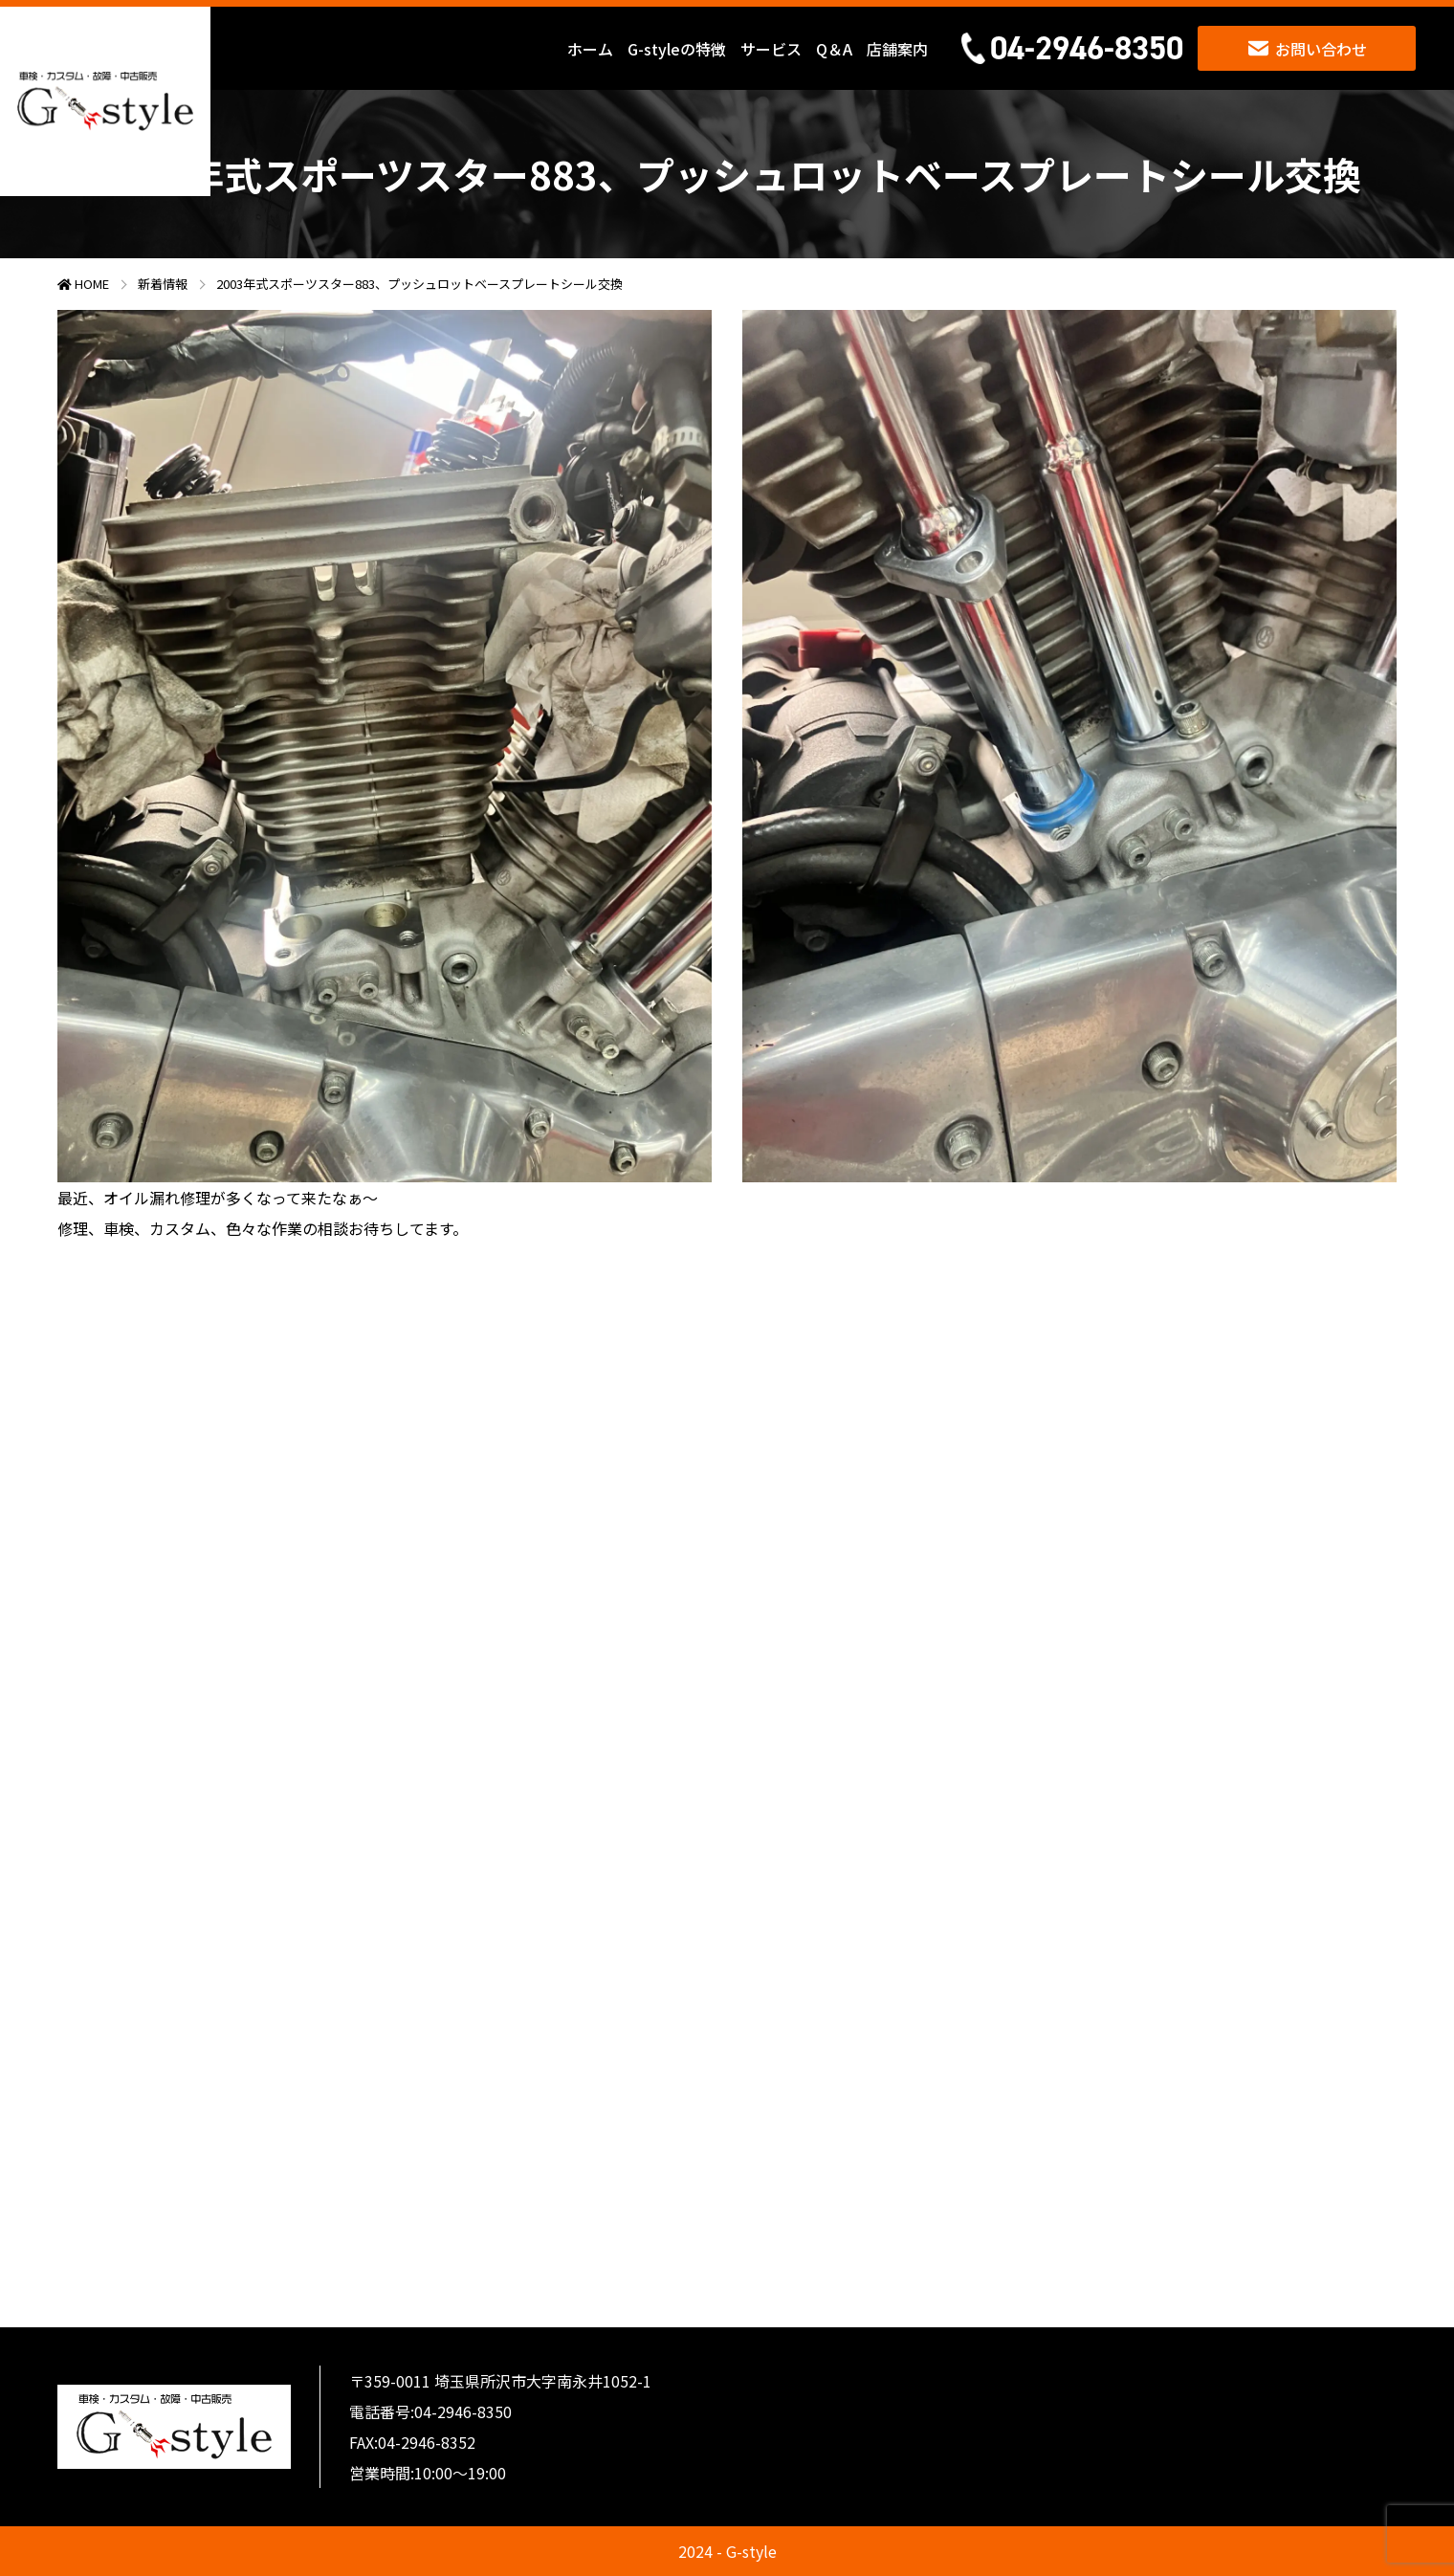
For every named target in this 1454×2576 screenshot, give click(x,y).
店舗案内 (897, 48)
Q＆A (834, 48)
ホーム (590, 48)
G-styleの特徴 (677, 48)
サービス (771, 48)
